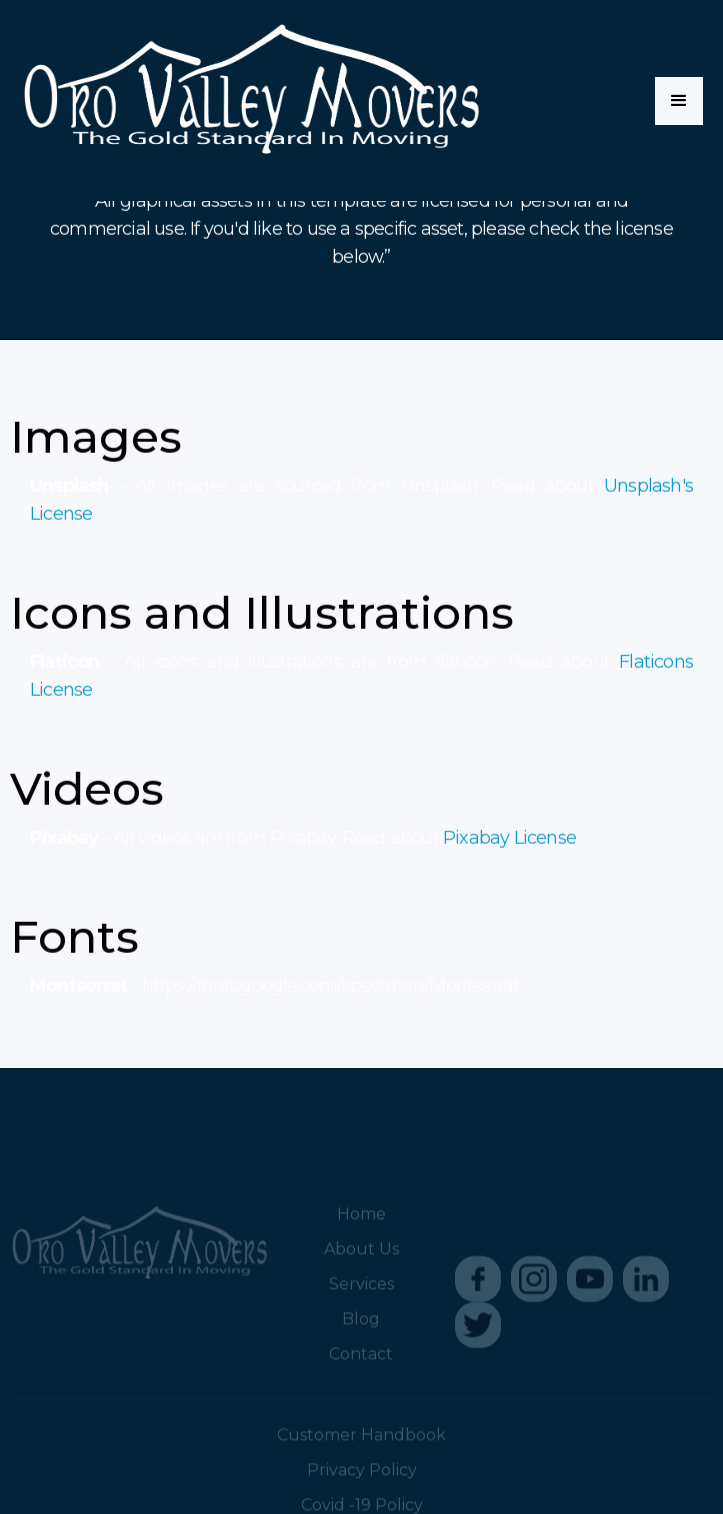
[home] (250, 100)
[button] (679, 101)
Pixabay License (509, 839)
